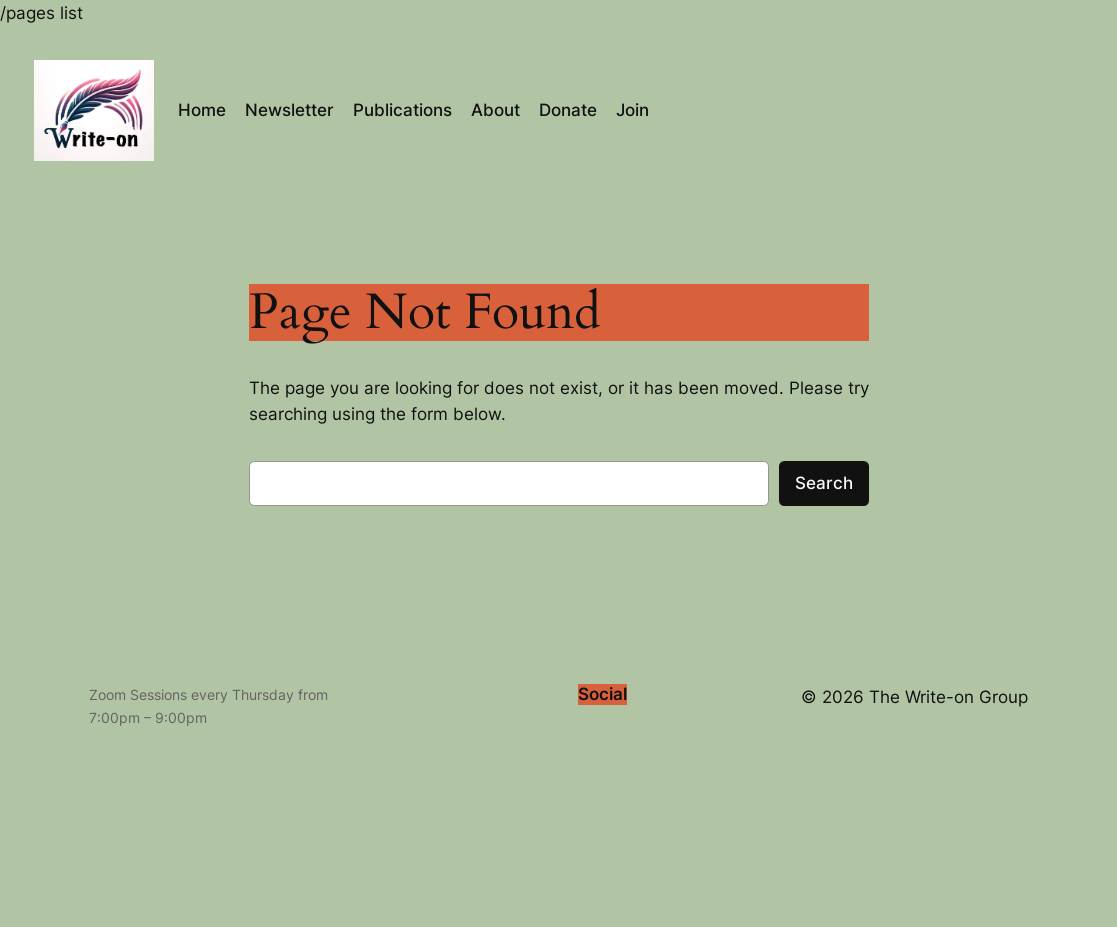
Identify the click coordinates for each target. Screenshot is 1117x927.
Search (824, 483)
